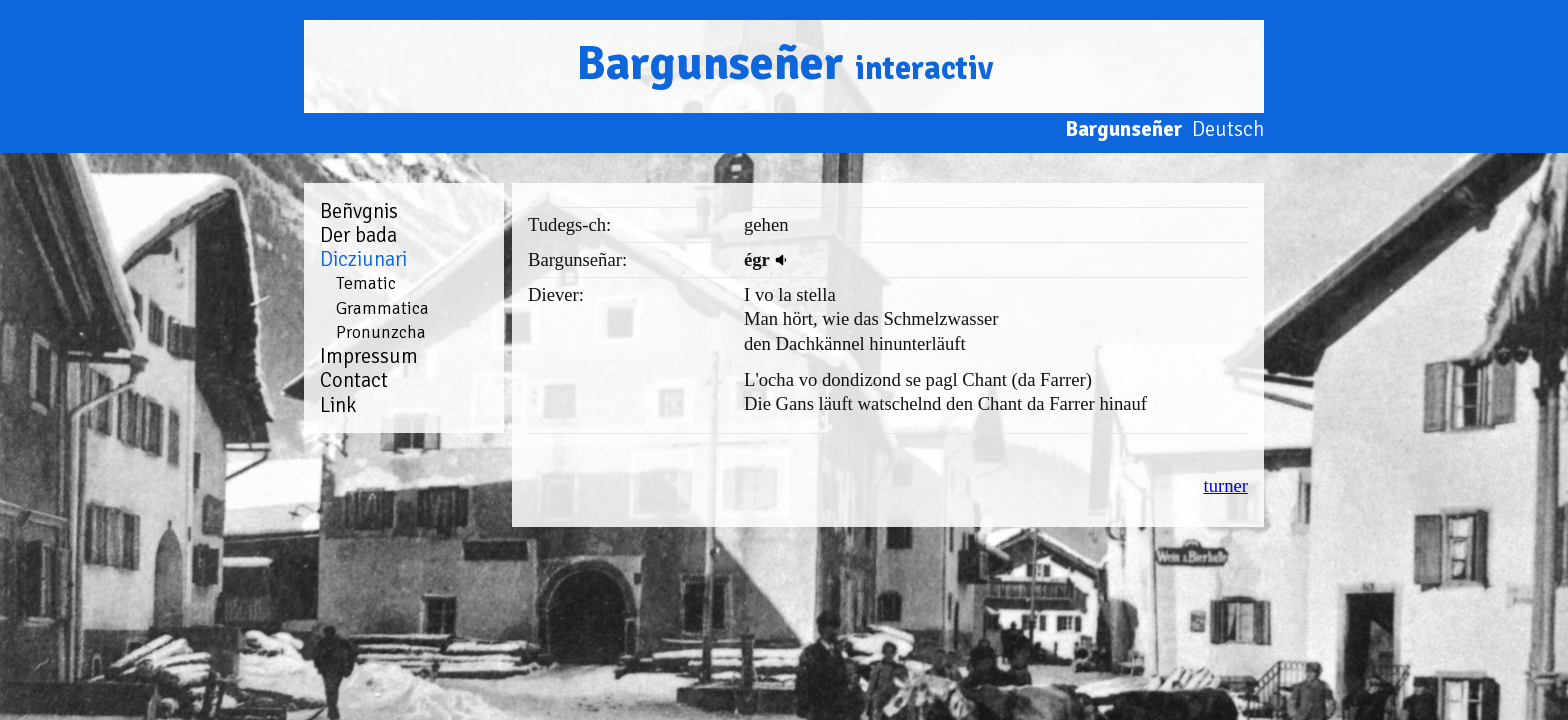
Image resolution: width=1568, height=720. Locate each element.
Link (338, 405)
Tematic (366, 283)
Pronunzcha (381, 332)
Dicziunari (363, 259)
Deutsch (1228, 129)
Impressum (369, 356)
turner (1225, 485)
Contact (354, 380)
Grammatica (382, 308)
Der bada (358, 235)
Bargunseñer (784, 63)
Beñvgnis (359, 211)
